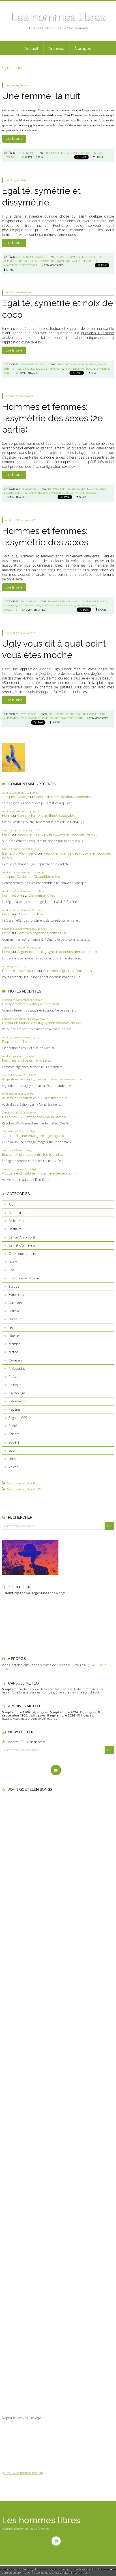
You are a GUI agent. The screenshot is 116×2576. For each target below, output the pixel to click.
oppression (77, 153)
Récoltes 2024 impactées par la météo (34, 1117)
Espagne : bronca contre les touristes (32, 1154)
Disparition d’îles (47, 876)
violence (91, 153)
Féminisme (16, 1294)
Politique (15, 1385)
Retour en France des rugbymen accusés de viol (57, 834)
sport (13, 1450)
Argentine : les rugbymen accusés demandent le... (58, 952)
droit (7, 373)
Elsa (12, 1270)
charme (43, 718)
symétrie (10, 157)
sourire (55, 718)
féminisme (56, 368)
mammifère (90, 261)
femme (83, 257)
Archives (56, 48)
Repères (15, 1409)
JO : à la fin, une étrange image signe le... (34, 1136)
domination (47, 261)
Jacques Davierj (15, 797)
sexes (75, 488)
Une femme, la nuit (41, 96)
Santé (13, 1426)
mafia (68, 368)
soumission (63, 261)
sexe (72, 605)
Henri (6, 815)
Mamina (14, 1344)
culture (67, 492)
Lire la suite (14, 138)
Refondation (17, 1401)
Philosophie (17, 1368)
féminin (91, 601)
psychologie (29, 718)
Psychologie (17, 1393)
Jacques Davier (14, 876)
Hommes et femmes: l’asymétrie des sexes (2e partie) (52, 418)
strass (17, 368)
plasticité (10, 609)
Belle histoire (18, 1221)
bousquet (41, 368)
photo (79, 718)
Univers (14, 1458)
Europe (14, 1286)
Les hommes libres (58, 17)
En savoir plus (79, 2572)
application (11, 718)
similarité (35, 492)
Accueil (31, 48)
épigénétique (29, 265)
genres (85, 488)
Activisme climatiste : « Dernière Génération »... (40, 1173)
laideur (92, 714)
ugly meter (56, 714)
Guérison (15, 1303)
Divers (13, 1262)
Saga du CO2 (18, 1418)
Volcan (13, 1467)
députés (28, 368)
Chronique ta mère (22, 1253)
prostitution (66, 364)
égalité (62, 257)
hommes (51, 153)
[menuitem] (31, 48)
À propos (82, 48)
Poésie (13, 1376)
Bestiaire (15, 1229)
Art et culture (18, 1213)
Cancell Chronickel (22, 1237)
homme (73, 257)
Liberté (14, 1336)
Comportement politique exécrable (63, 797)
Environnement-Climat (25, 1278)
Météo (13, 1352)
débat (7, 368)
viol (101, 153)
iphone (70, 714)
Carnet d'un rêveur (22, 1245)
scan (102, 714)
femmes (63, 153)
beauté (81, 714)
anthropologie (86, 605)
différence (31, 261)
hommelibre (12, 895)
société (14, 1442)
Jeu (11, 1327)
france (102, 364)
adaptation (11, 265)
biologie (91, 492)
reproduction (13, 261)
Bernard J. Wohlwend (19, 853)
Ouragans (16, 1360)
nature (80, 492)
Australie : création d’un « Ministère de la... (35, 1098)
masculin (78, 601)
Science (14, 1434)
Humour (15, 1319)
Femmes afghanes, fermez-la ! (42, 933)
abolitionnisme (86, 364)
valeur (76, 261)
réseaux (78, 368)
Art (11, 1204)
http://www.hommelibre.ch (23, 2473)
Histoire (14, 1311)
